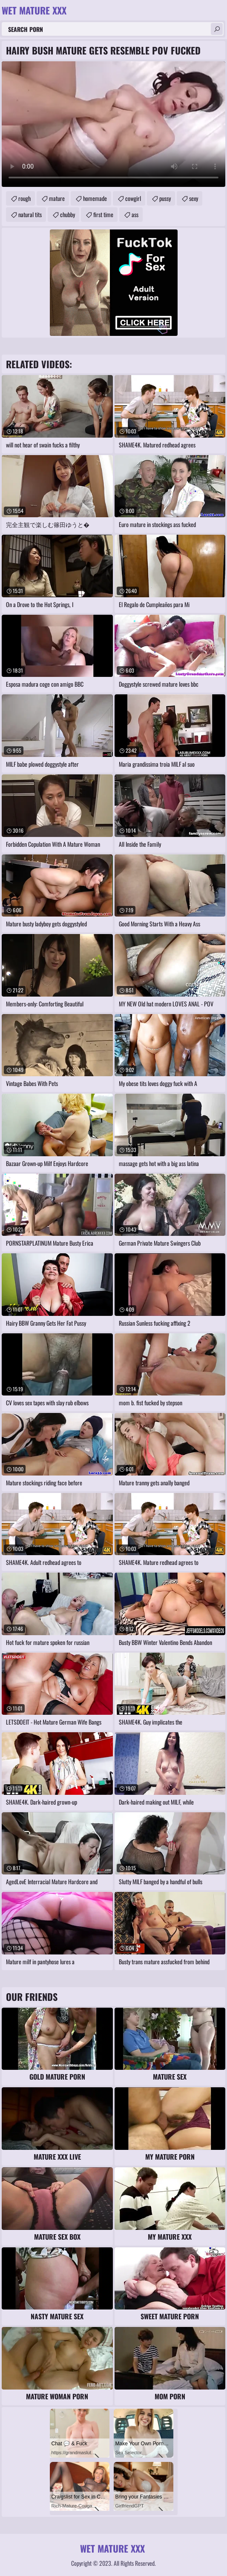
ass (135, 214)
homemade (95, 198)
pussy (165, 198)
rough (24, 198)
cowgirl (133, 198)
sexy (193, 198)
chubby (67, 214)
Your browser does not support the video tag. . (113, 124)
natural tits (30, 214)
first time (103, 214)
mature (57, 198)
